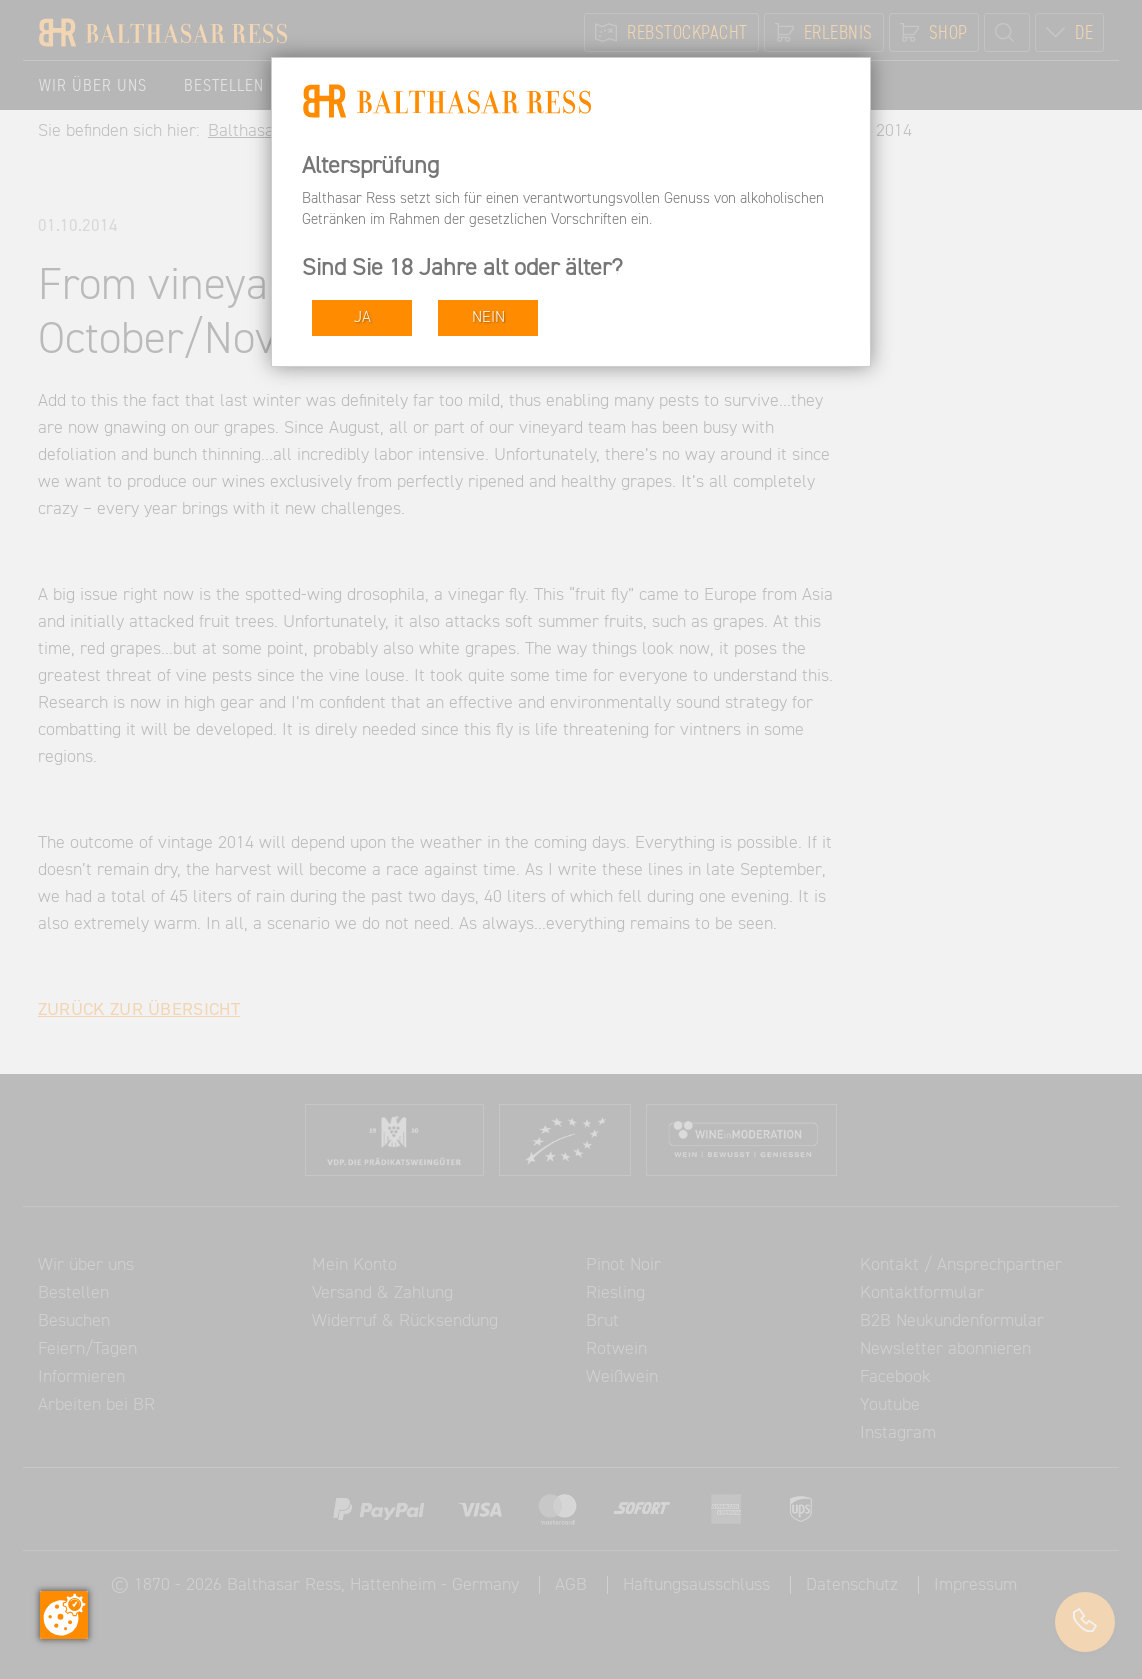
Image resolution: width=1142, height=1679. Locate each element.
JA (362, 317)
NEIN (488, 317)
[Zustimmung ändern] (64, 1615)
